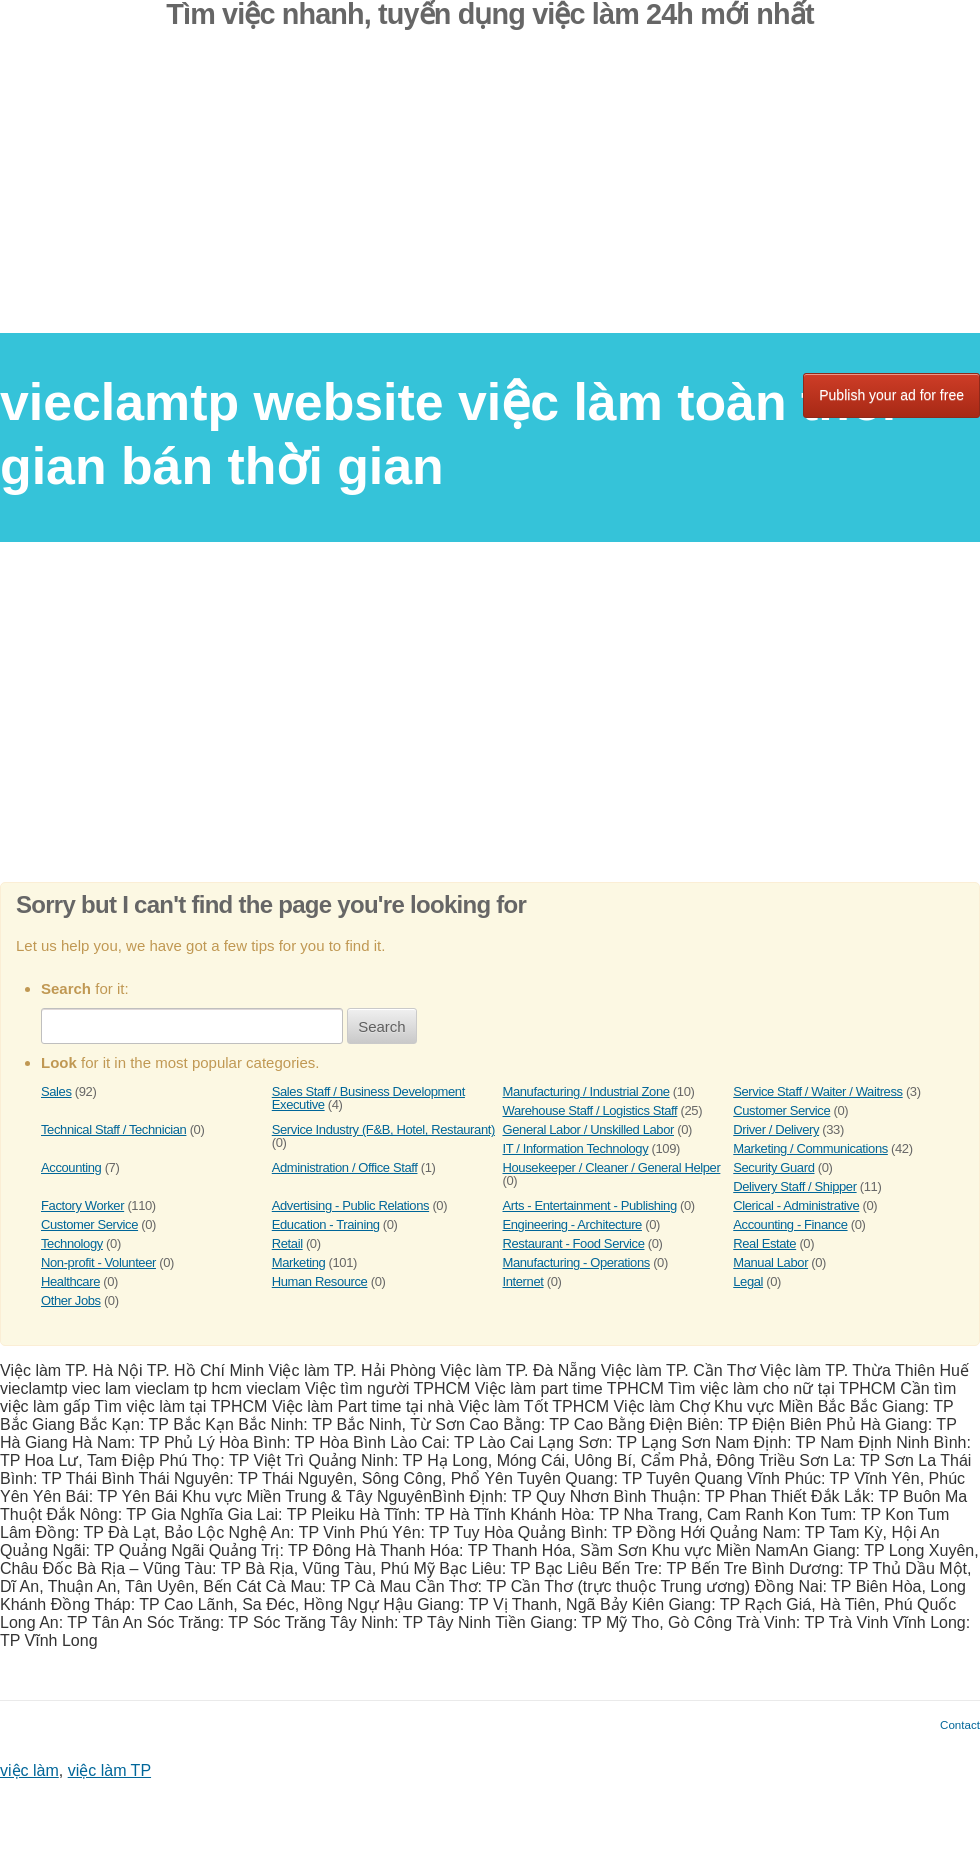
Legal (748, 1281)
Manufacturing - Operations (576, 1262)
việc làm (29, 1770)
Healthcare (70, 1281)
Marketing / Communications (810, 1148)
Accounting (71, 1167)
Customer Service (781, 1110)
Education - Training (326, 1224)
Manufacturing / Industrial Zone (586, 1091)
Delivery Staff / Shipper (794, 1186)
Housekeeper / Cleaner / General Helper (612, 1167)
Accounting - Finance (790, 1224)
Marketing (299, 1262)
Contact (960, 1724)
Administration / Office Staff (345, 1167)
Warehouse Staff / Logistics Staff (590, 1110)
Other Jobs (71, 1300)
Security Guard (773, 1167)
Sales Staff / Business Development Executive (368, 1098)
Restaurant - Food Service (574, 1243)
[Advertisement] (490, 193)
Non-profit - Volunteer (98, 1262)
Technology (72, 1243)
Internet (523, 1281)
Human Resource (320, 1281)
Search (382, 1026)
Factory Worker (82, 1205)
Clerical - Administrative (796, 1205)
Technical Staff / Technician (113, 1129)
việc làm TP (109, 1770)
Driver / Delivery (776, 1129)
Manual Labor (770, 1262)
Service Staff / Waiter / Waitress (817, 1091)
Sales (56, 1091)
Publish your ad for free (891, 395)
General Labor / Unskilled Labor (588, 1129)
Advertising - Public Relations (350, 1205)
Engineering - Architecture (572, 1224)
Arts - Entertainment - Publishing (590, 1205)
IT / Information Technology (576, 1148)
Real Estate (764, 1243)
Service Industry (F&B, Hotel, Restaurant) (383, 1129)
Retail (287, 1243)
